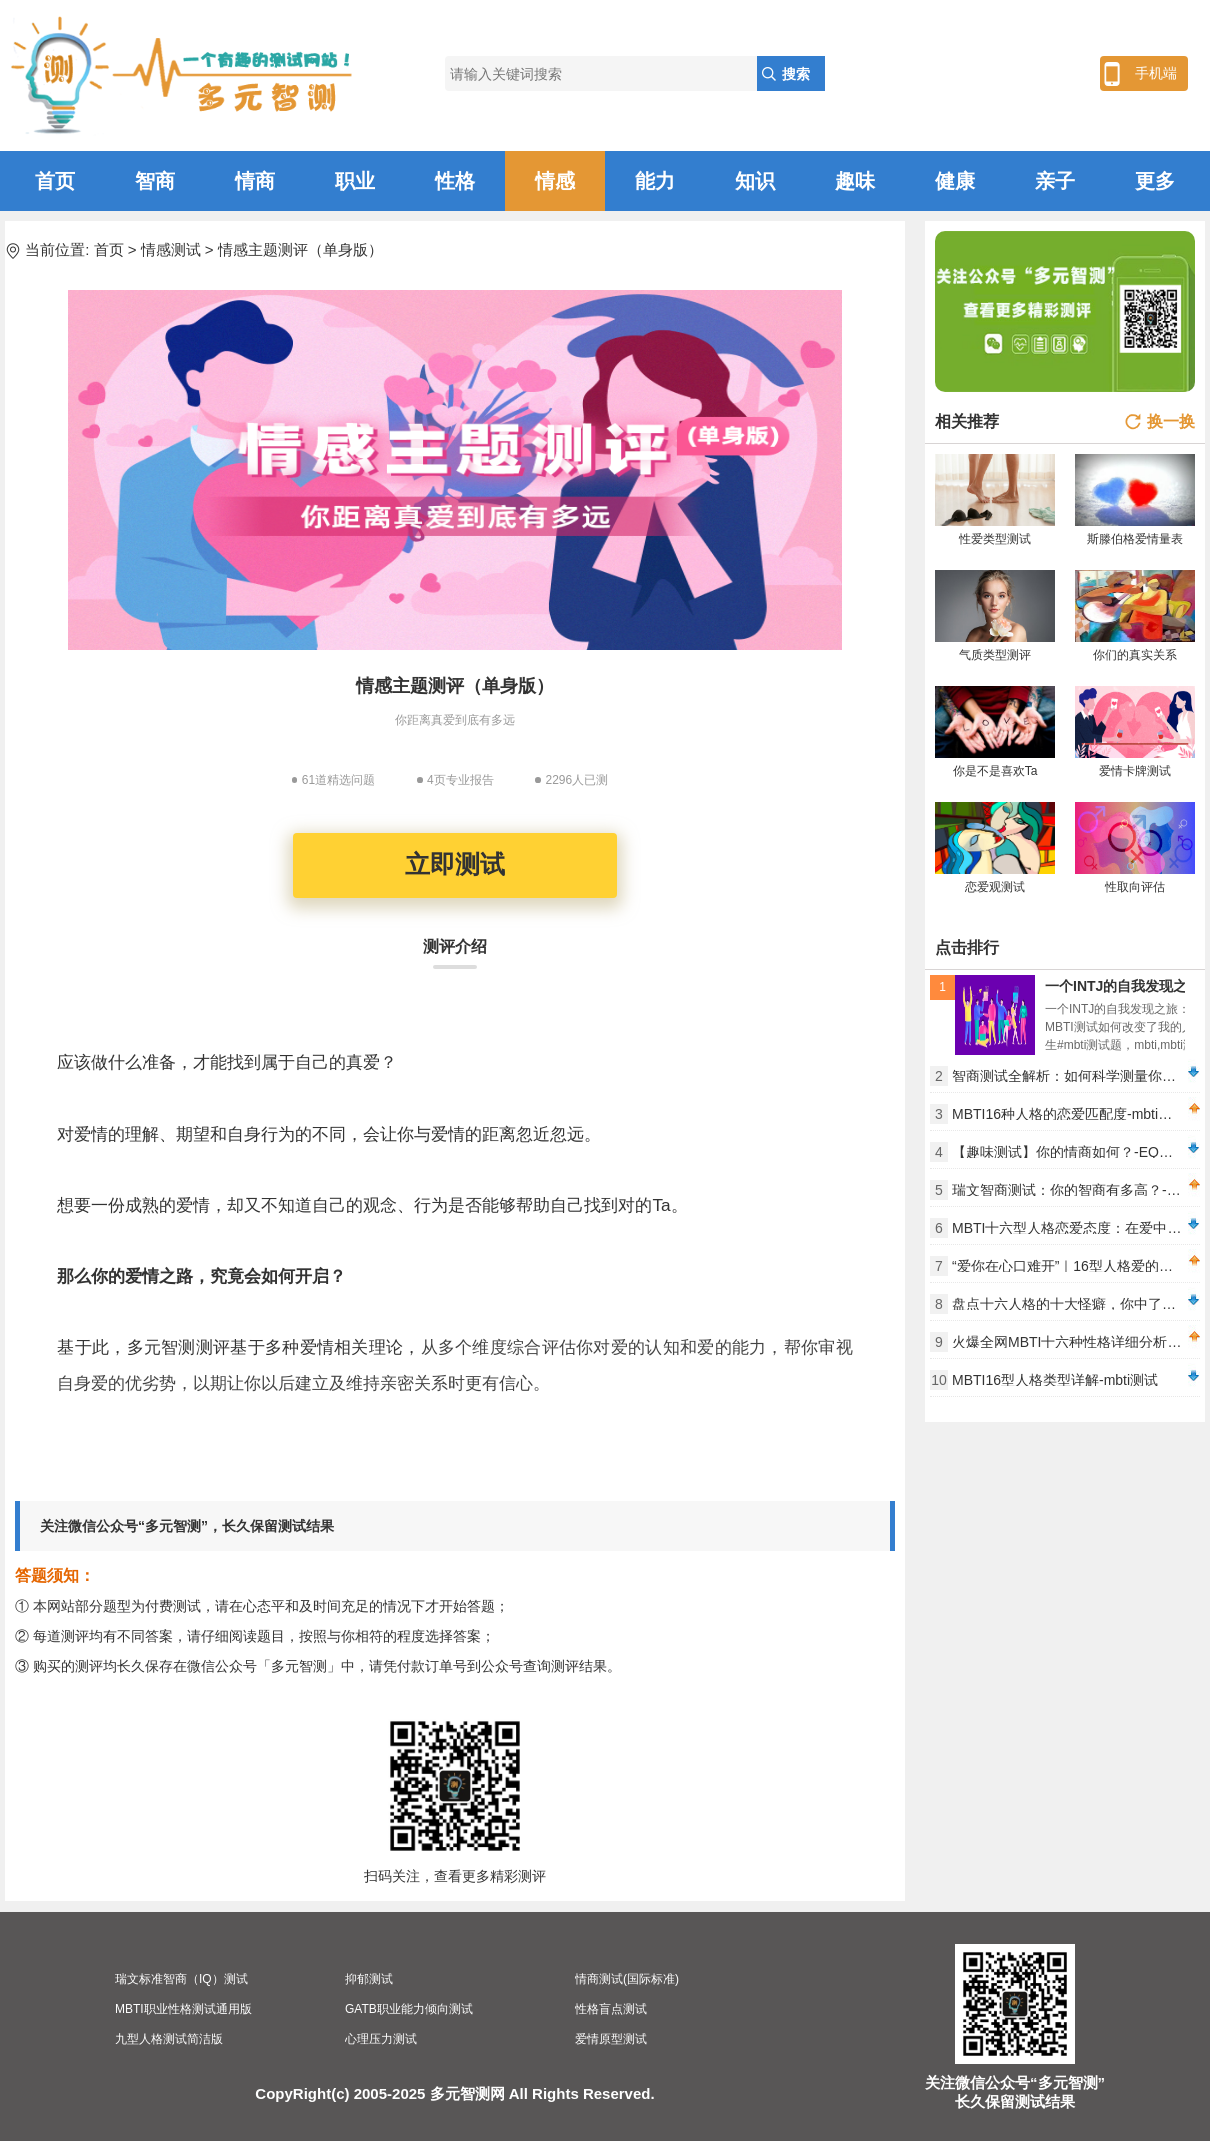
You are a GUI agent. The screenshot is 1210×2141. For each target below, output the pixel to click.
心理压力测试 (381, 2039)
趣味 (855, 181)
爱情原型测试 (611, 2039)
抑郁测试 (369, 1979)
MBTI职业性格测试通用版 (183, 2009)
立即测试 (455, 864)
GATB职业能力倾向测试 (409, 2009)
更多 (1155, 181)
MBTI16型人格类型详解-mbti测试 (1055, 1380)
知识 (755, 181)
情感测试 (171, 249)
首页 (55, 181)
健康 (955, 181)
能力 (655, 181)
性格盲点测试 (611, 2009)
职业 (355, 181)
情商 (255, 181)
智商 (155, 181)
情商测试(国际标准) (627, 1979)
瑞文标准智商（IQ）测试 (181, 1979)
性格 (455, 181)
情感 (555, 181)
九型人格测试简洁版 (169, 2039)
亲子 (1055, 181)
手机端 (1156, 73)
